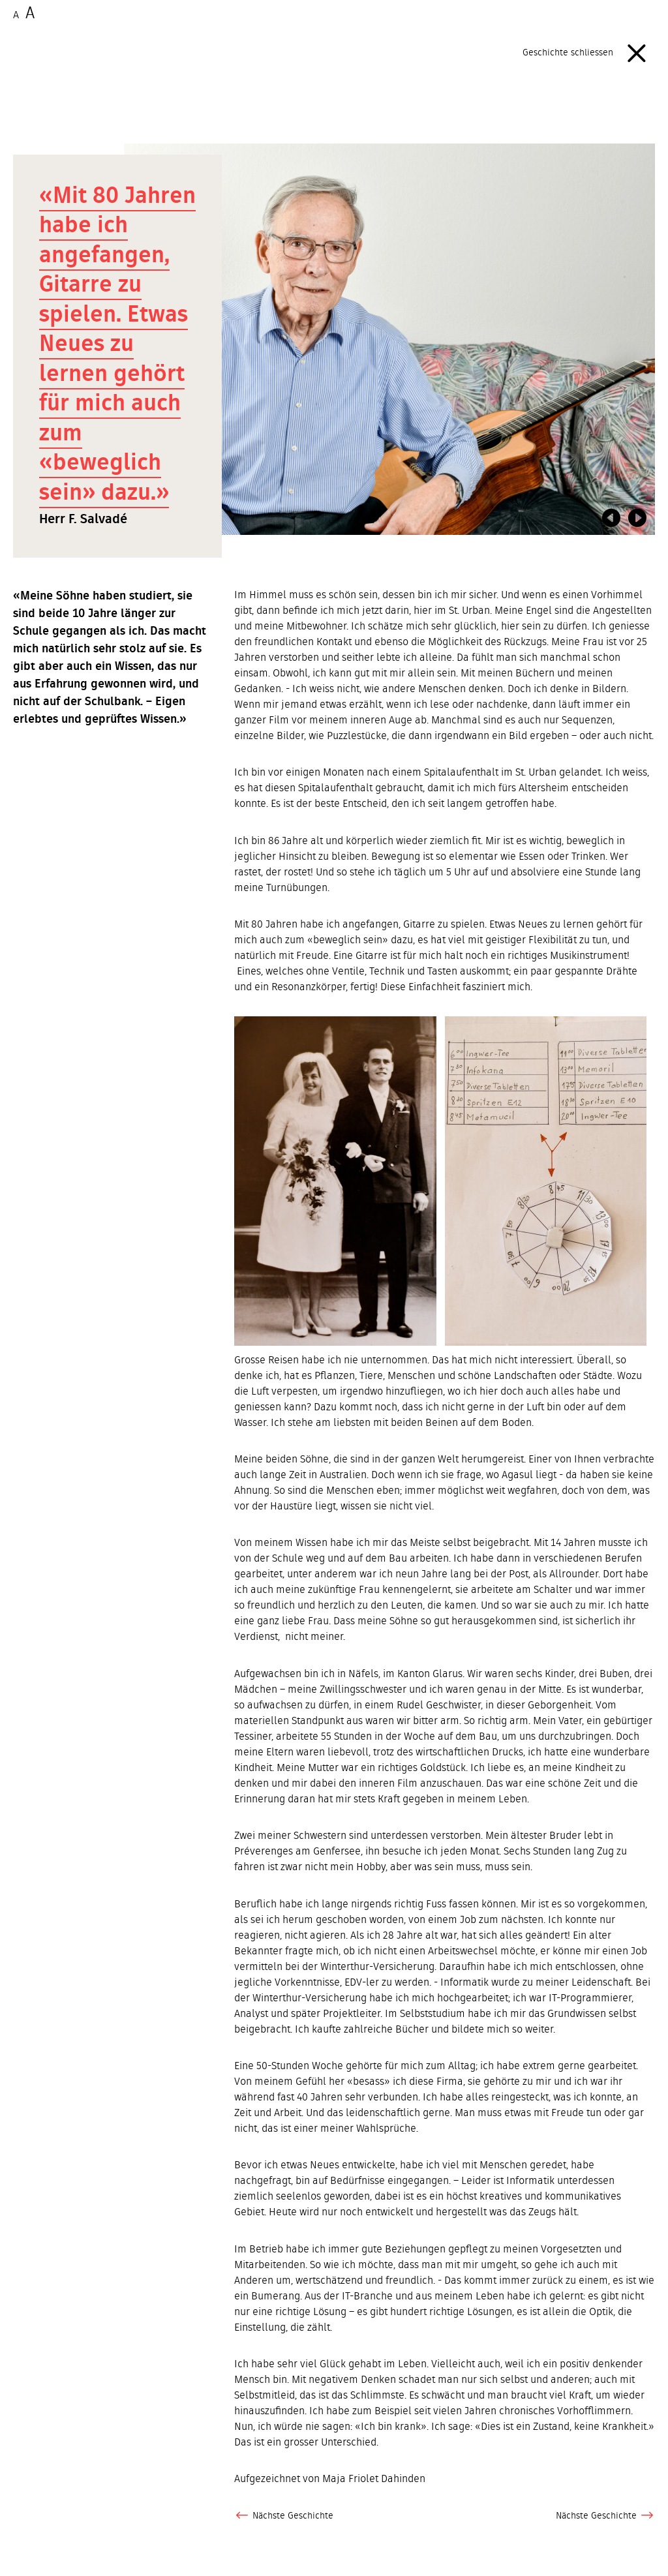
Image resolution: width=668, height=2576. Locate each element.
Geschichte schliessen (589, 52)
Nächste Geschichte (283, 2515)
